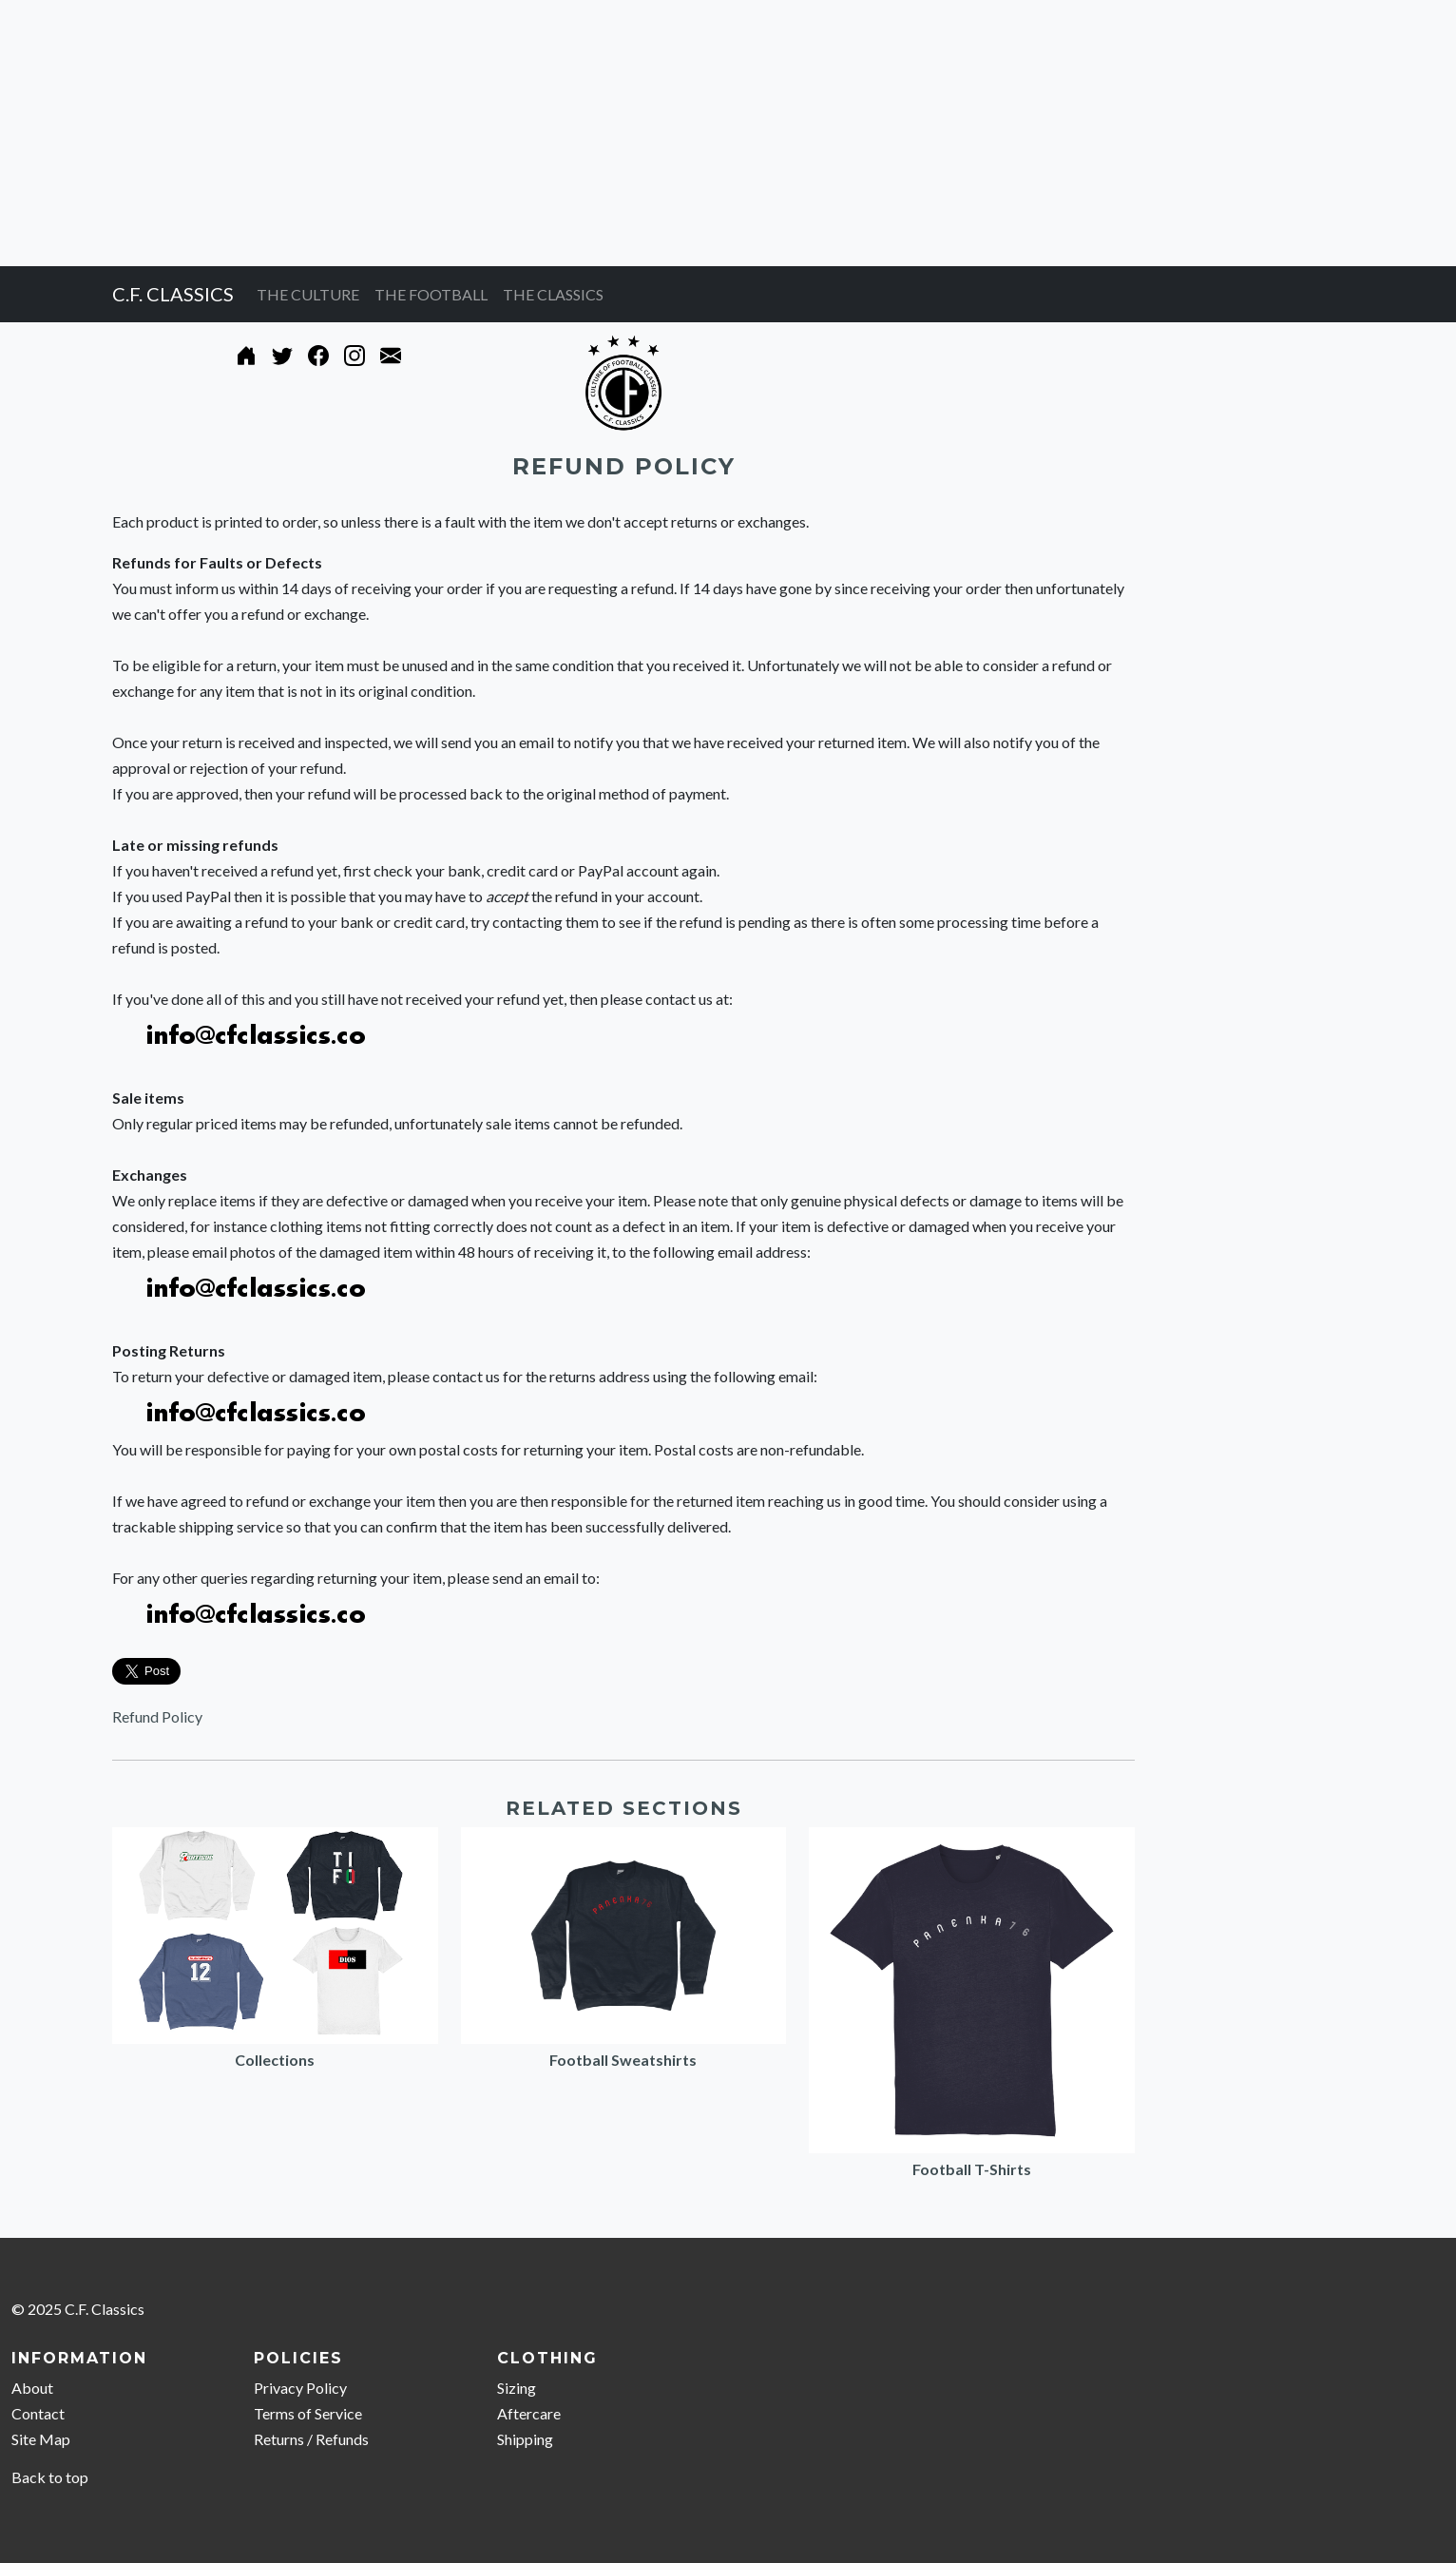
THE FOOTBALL (431, 294)
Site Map (40, 2439)
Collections (275, 2060)
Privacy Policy (300, 2388)
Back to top (49, 2477)
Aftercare (529, 2413)
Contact (38, 2413)
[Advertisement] (570, 133)
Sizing (516, 2388)
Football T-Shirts (971, 2169)
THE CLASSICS (553, 294)
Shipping (525, 2439)
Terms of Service (308, 2413)
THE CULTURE (308, 294)
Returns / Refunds (311, 2439)
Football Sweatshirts (623, 2060)
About (32, 2388)
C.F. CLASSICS (173, 293)
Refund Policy (157, 1716)
